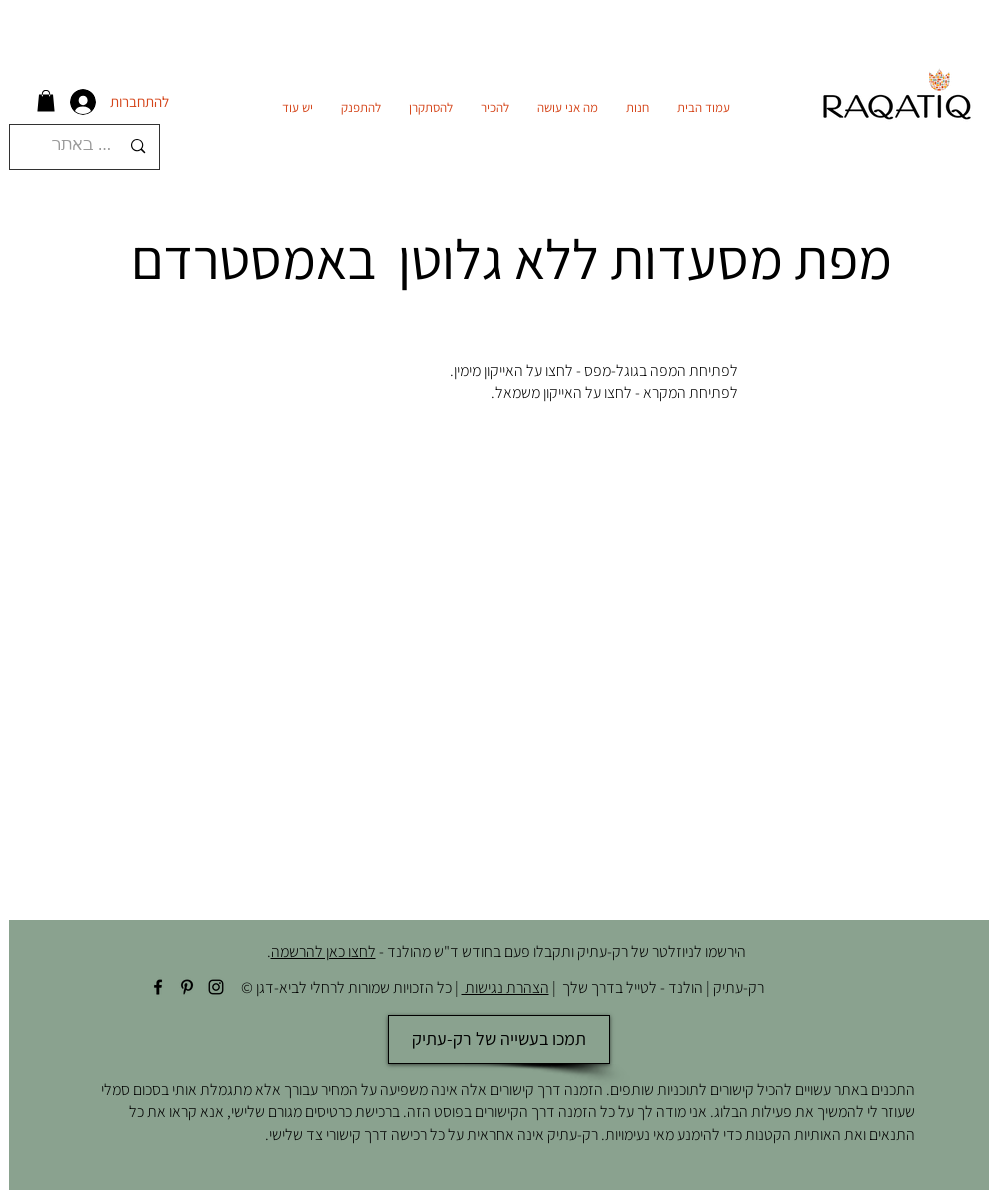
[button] (46, 101)
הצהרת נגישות (505, 987)
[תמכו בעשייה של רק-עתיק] (499, 1039)
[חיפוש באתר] (87, 147)
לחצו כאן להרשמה (323, 951)
